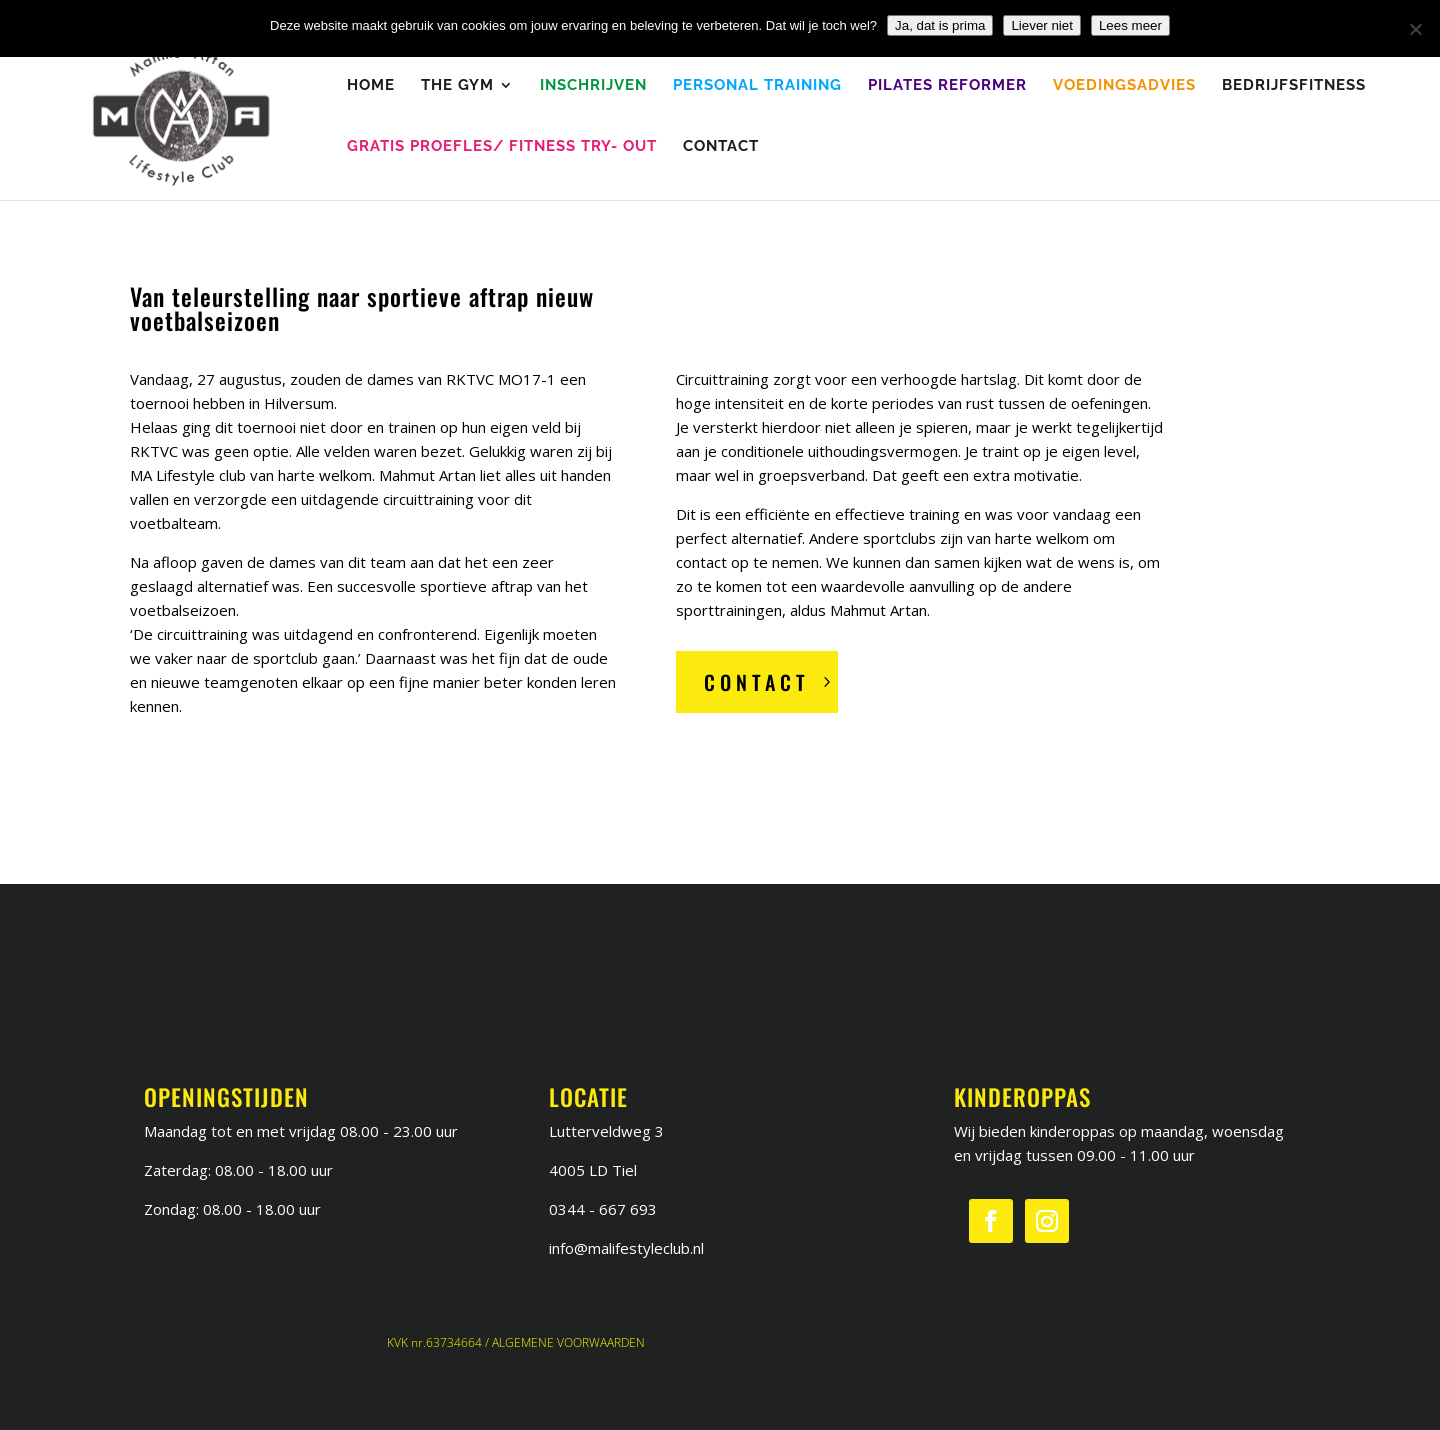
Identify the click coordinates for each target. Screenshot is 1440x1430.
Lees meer (1130, 25)
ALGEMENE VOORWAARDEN (568, 1342)
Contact (721, 147)
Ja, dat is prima (940, 25)
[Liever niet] (1415, 29)
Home (371, 86)
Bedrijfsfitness (1294, 86)
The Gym (457, 86)
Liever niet (1042, 25)
